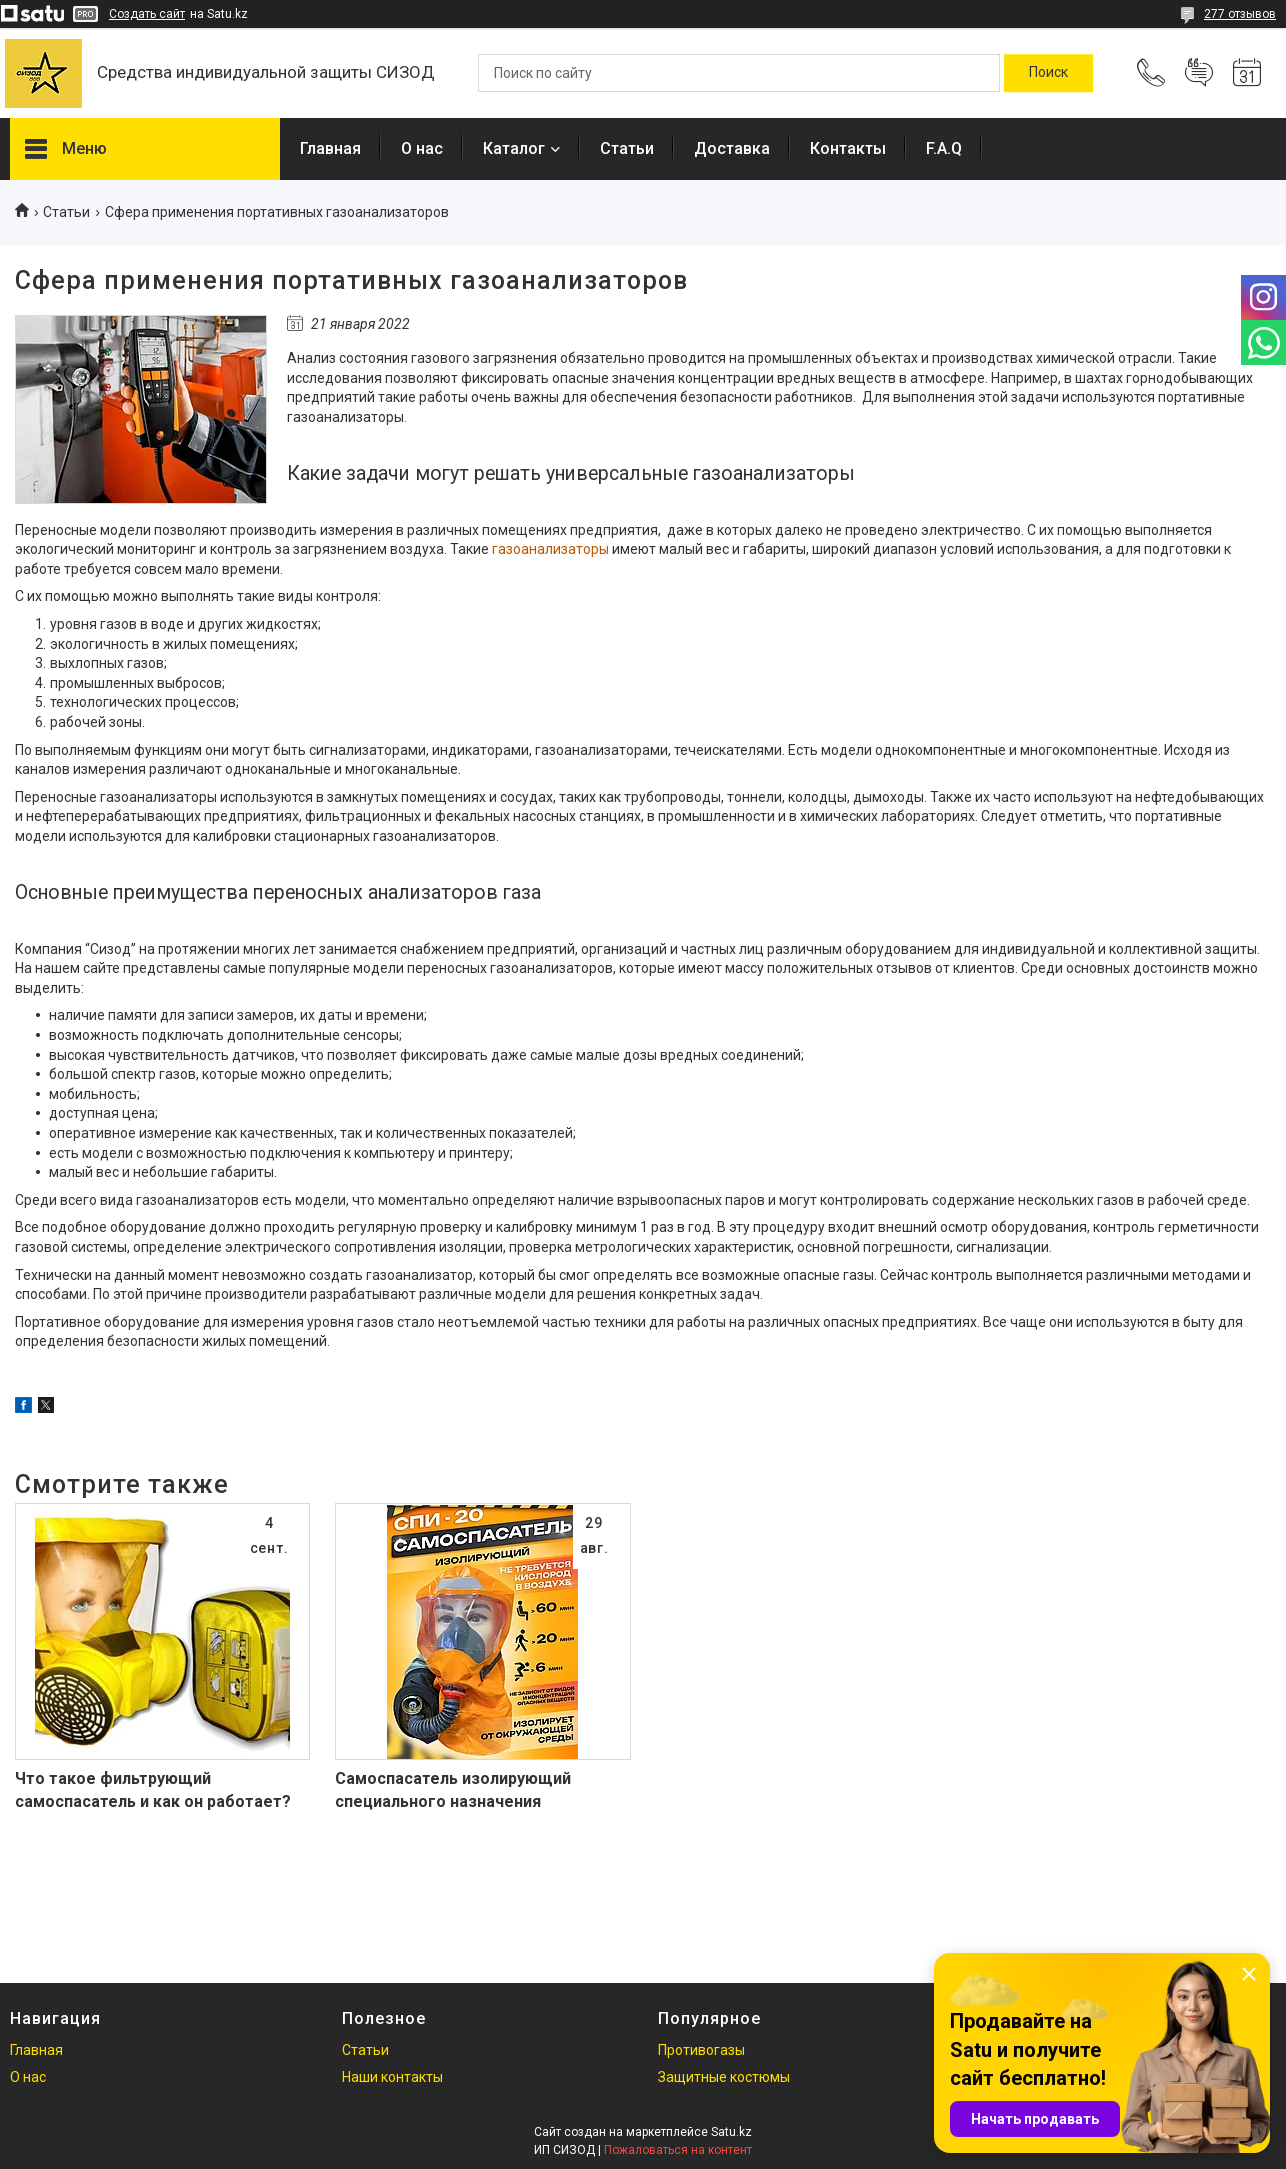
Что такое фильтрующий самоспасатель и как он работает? (153, 1789)
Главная (330, 148)
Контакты (848, 148)
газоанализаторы (550, 549)
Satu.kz (731, 2132)
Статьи (627, 148)
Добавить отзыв (1199, 73)
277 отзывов (1240, 14)
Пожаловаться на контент (678, 2150)
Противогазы (701, 2050)
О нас (422, 148)
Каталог (514, 148)
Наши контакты (392, 2077)
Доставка (732, 148)
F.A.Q (944, 148)
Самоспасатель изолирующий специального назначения (453, 1789)
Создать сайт (147, 14)
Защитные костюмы (724, 2077)
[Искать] (1048, 73)
